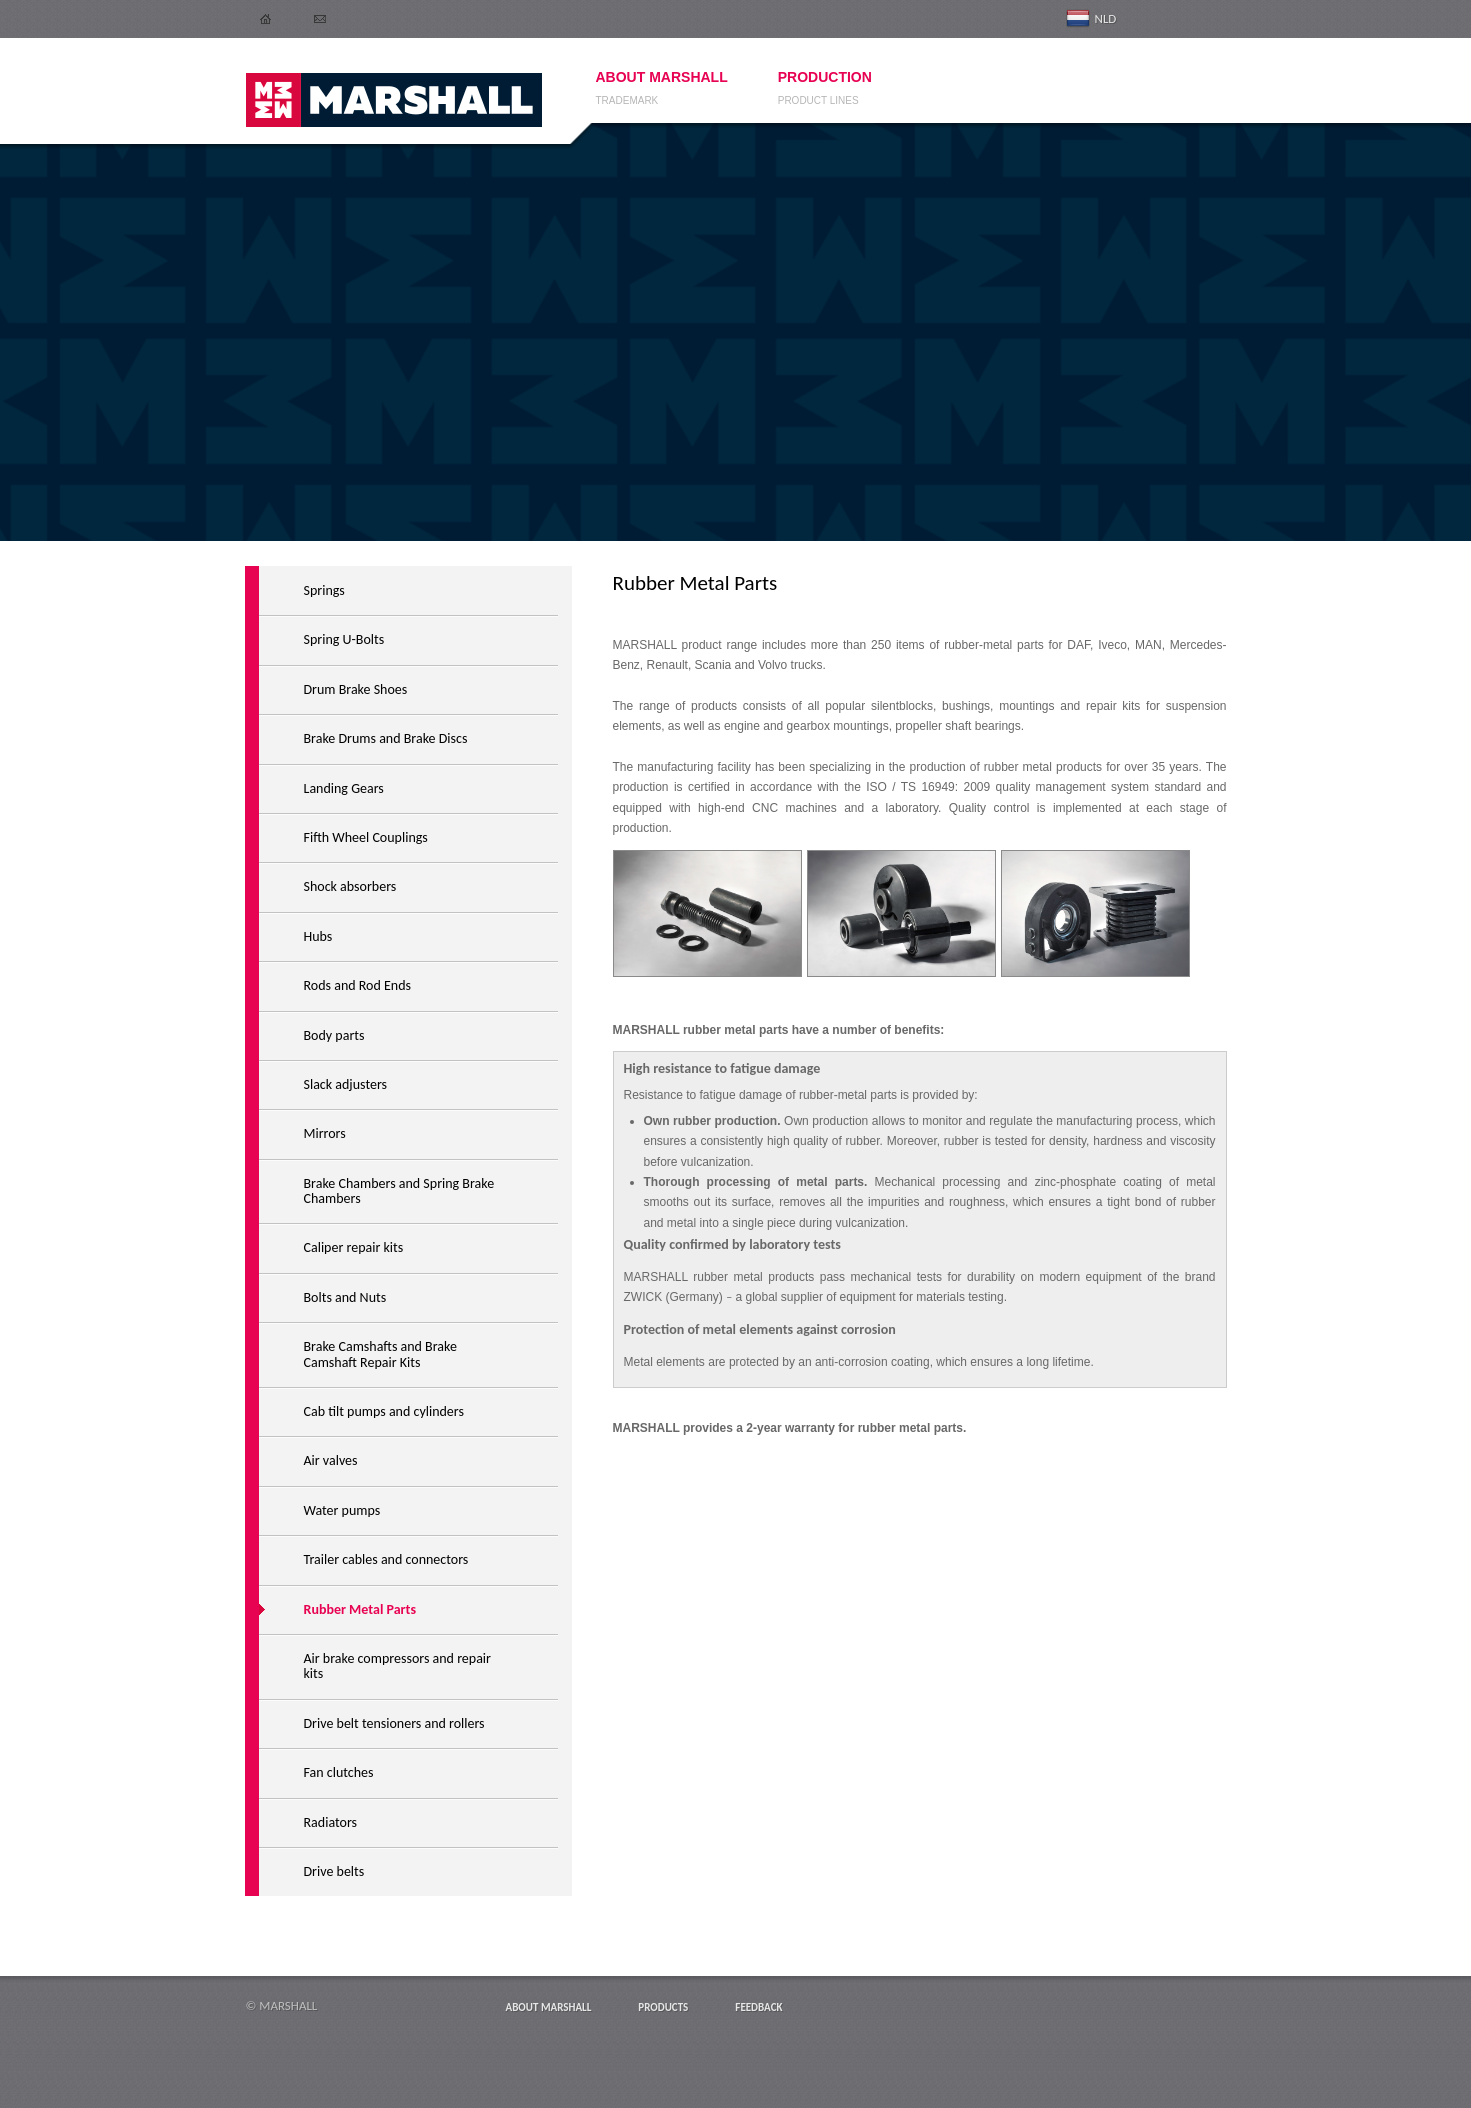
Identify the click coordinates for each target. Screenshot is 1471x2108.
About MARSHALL (549, 2007)
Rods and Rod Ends (358, 985)
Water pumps (342, 1510)
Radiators (331, 1822)
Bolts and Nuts (345, 1297)
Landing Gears (344, 788)
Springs (324, 590)
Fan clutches (339, 1772)
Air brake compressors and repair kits (397, 1666)
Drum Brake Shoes (356, 689)
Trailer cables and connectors (386, 1559)
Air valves (331, 1460)
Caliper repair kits (354, 1247)
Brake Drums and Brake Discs (386, 738)
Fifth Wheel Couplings (366, 837)
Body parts (334, 1035)
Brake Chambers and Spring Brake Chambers (399, 1191)
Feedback (758, 2007)
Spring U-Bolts (344, 639)
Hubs (318, 936)
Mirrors (325, 1133)
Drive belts (334, 1871)
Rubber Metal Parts (360, 1609)
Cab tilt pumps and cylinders (384, 1411)
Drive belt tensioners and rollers (394, 1723)
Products (663, 2007)
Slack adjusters (346, 1084)
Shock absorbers (350, 886)
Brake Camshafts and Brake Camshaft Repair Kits (380, 1354)
